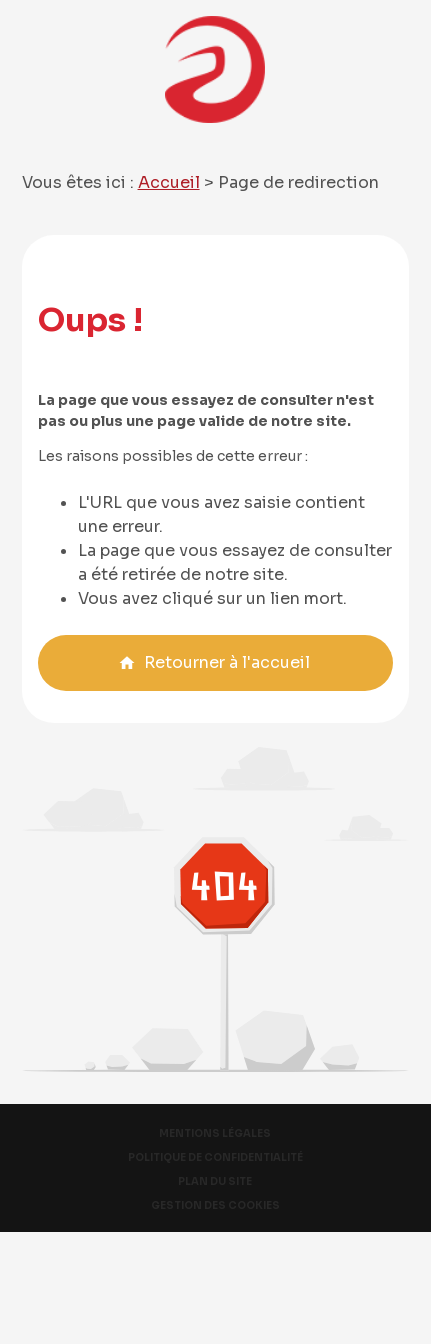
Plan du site (215, 1181)
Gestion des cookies (215, 1205)
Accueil (169, 182)
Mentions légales (215, 1133)
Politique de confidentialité (215, 1157)
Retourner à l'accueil (214, 662)
